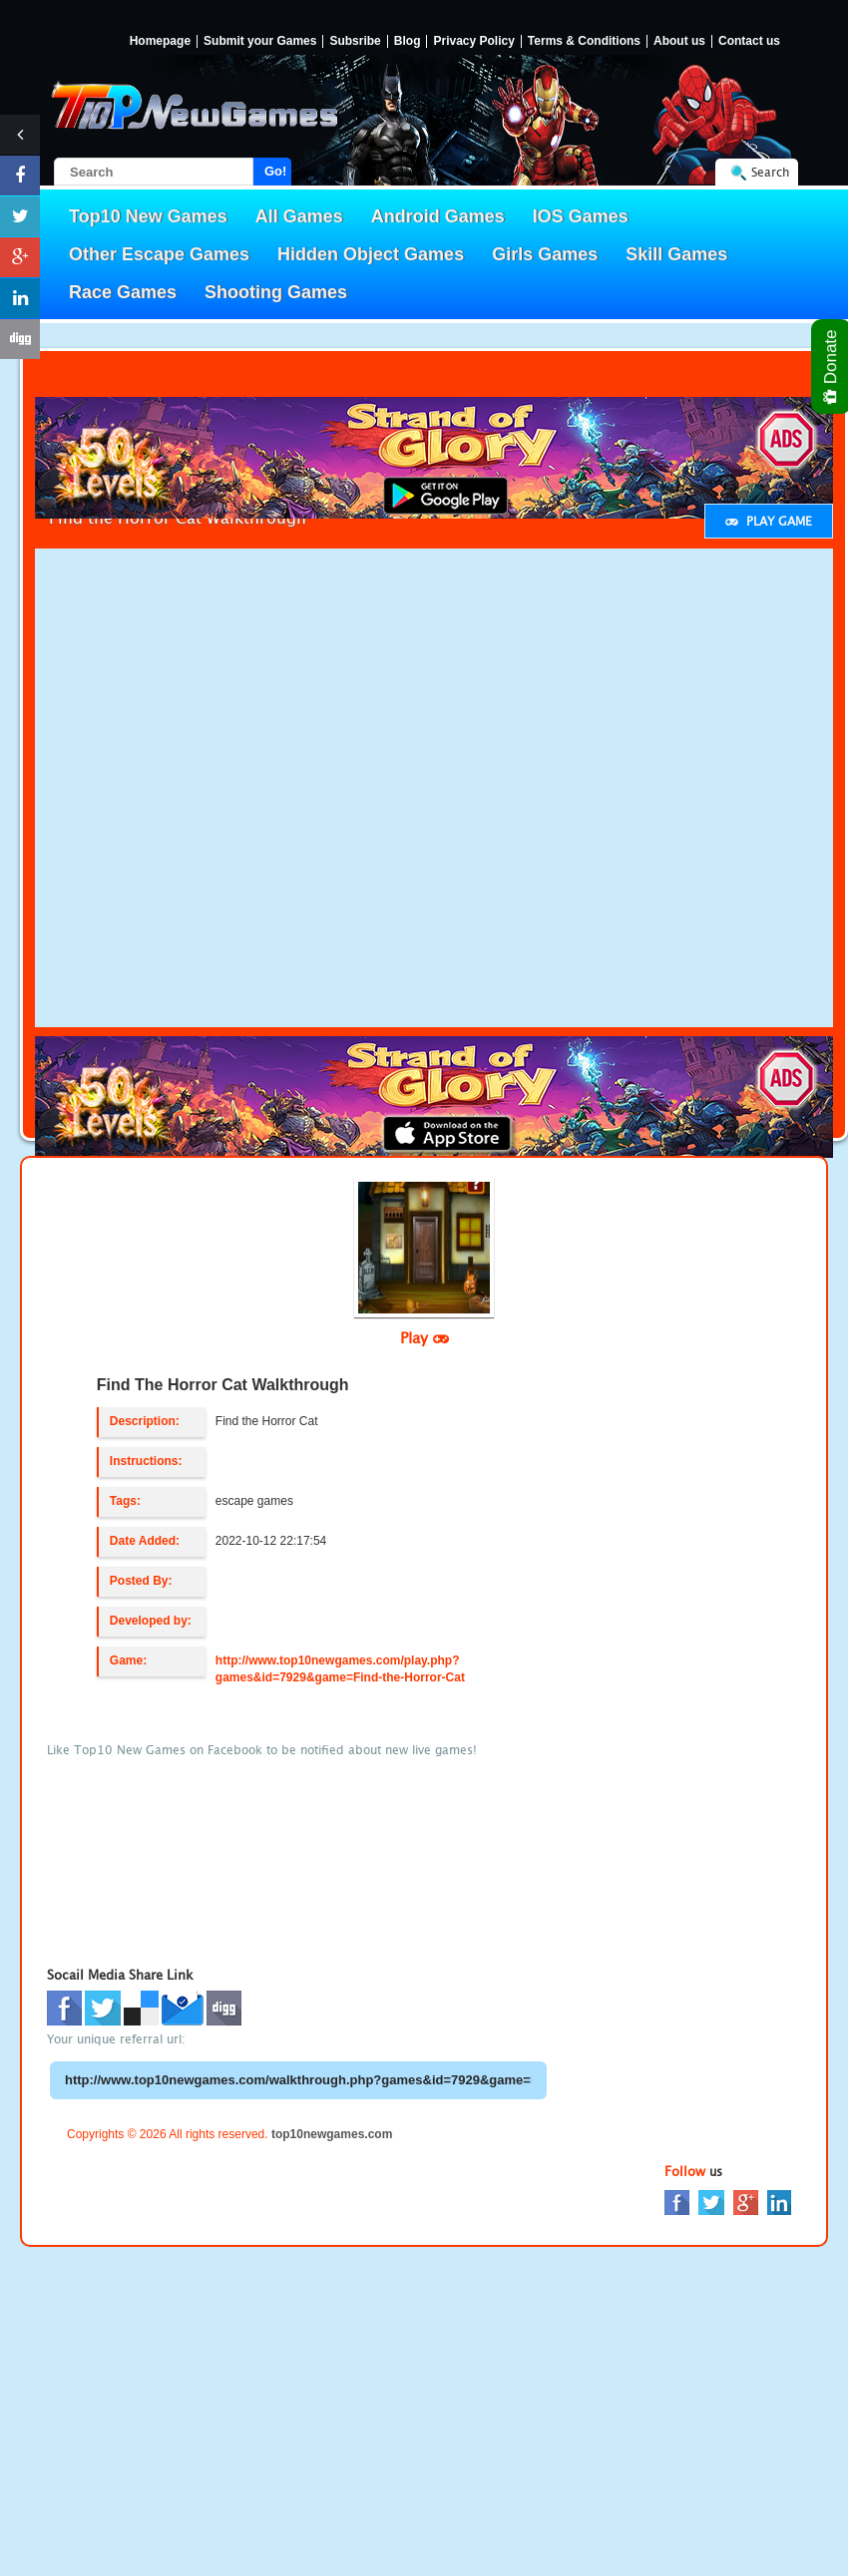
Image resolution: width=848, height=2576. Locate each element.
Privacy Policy (473, 41)
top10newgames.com (331, 2134)
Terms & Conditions (584, 41)
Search (770, 172)
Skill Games (676, 254)
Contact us (749, 41)
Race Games (123, 292)
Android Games (438, 216)
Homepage (160, 41)
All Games (299, 216)
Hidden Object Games (370, 254)
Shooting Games (276, 292)
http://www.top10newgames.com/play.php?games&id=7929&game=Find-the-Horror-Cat (340, 1669)
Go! (275, 171)
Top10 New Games (148, 216)
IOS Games (581, 216)
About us (679, 41)
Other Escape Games (159, 254)
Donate (831, 366)
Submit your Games (260, 41)
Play (424, 1337)
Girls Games (545, 254)
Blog (407, 41)
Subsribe (354, 41)
